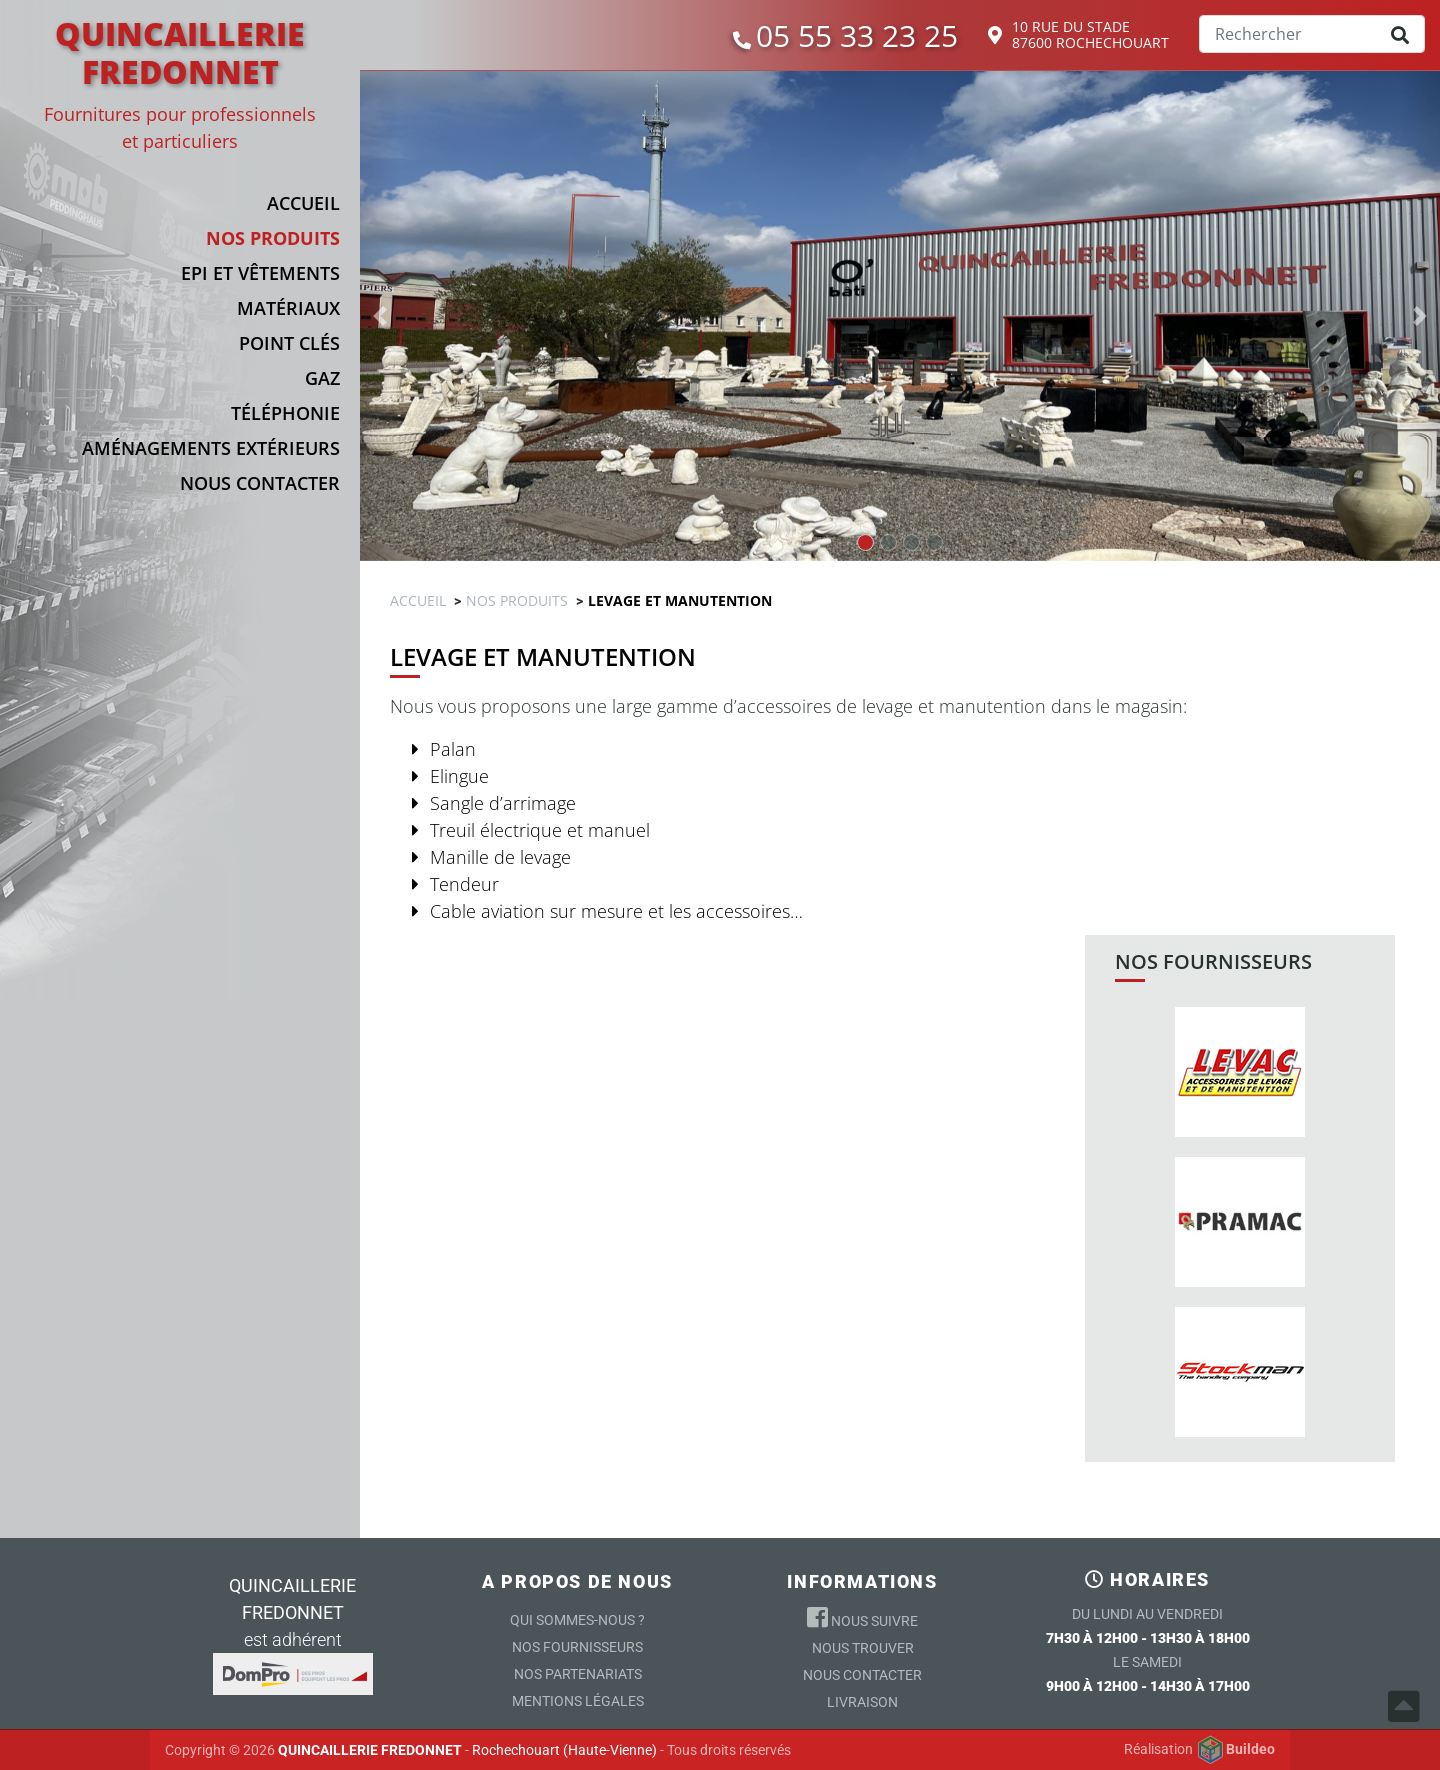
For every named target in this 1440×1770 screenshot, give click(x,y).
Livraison (862, 1702)
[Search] (1312, 34)
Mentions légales (578, 1701)
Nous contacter (862, 1675)
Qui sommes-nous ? (577, 1620)
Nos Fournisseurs (577, 1647)
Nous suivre (862, 1617)
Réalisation (1199, 1750)
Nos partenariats (578, 1674)
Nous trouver (863, 1648)
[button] (194, 238)
